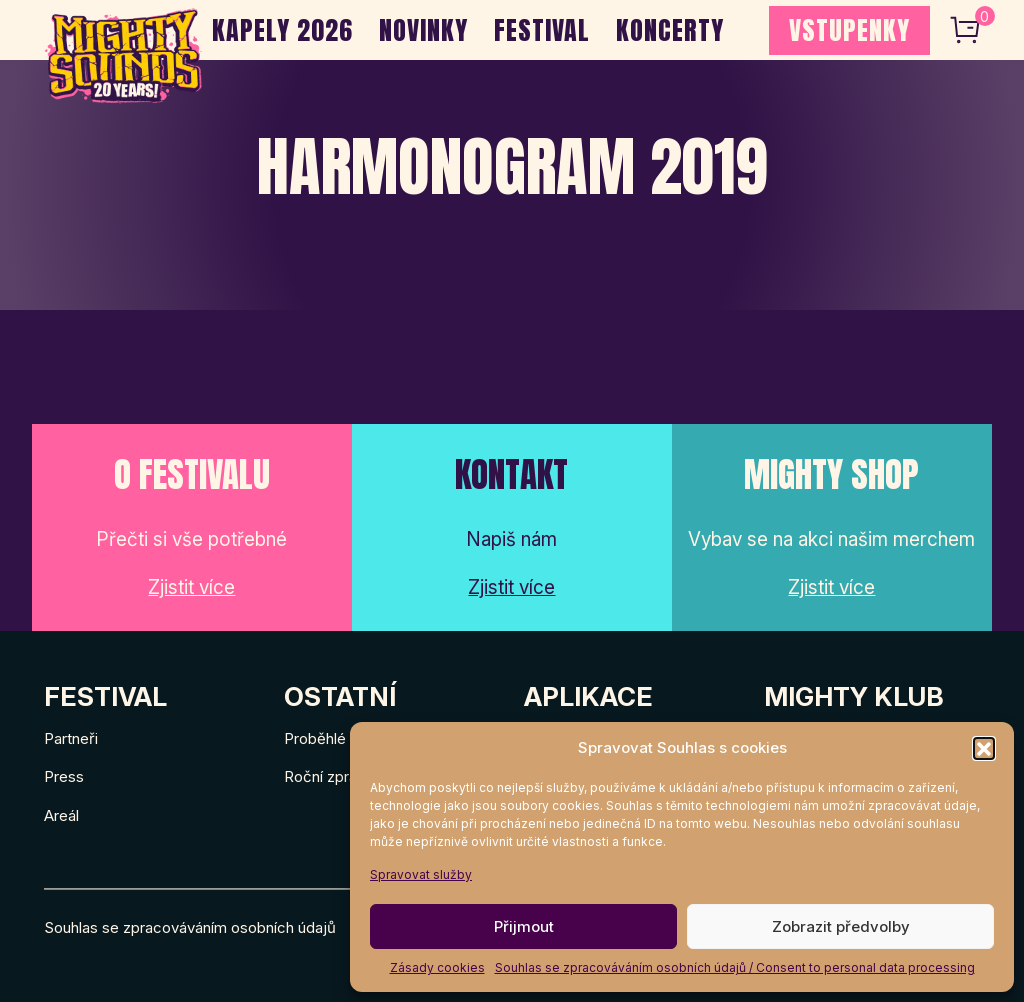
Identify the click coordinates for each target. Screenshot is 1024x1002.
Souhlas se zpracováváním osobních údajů (190, 927)
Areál (61, 815)
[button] (984, 748)
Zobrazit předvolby (841, 926)
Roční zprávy (328, 776)
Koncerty (670, 30)
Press (64, 776)
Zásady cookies (437, 967)
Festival (542, 30)
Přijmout (524, 926)
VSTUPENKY (849, 30)
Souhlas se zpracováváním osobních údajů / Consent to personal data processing (735, 967)
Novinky (423, 30)
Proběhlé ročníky (342, 738)
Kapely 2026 (282, 30)
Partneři (71, 738)
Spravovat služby (421, 874)
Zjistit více (191, 587)
